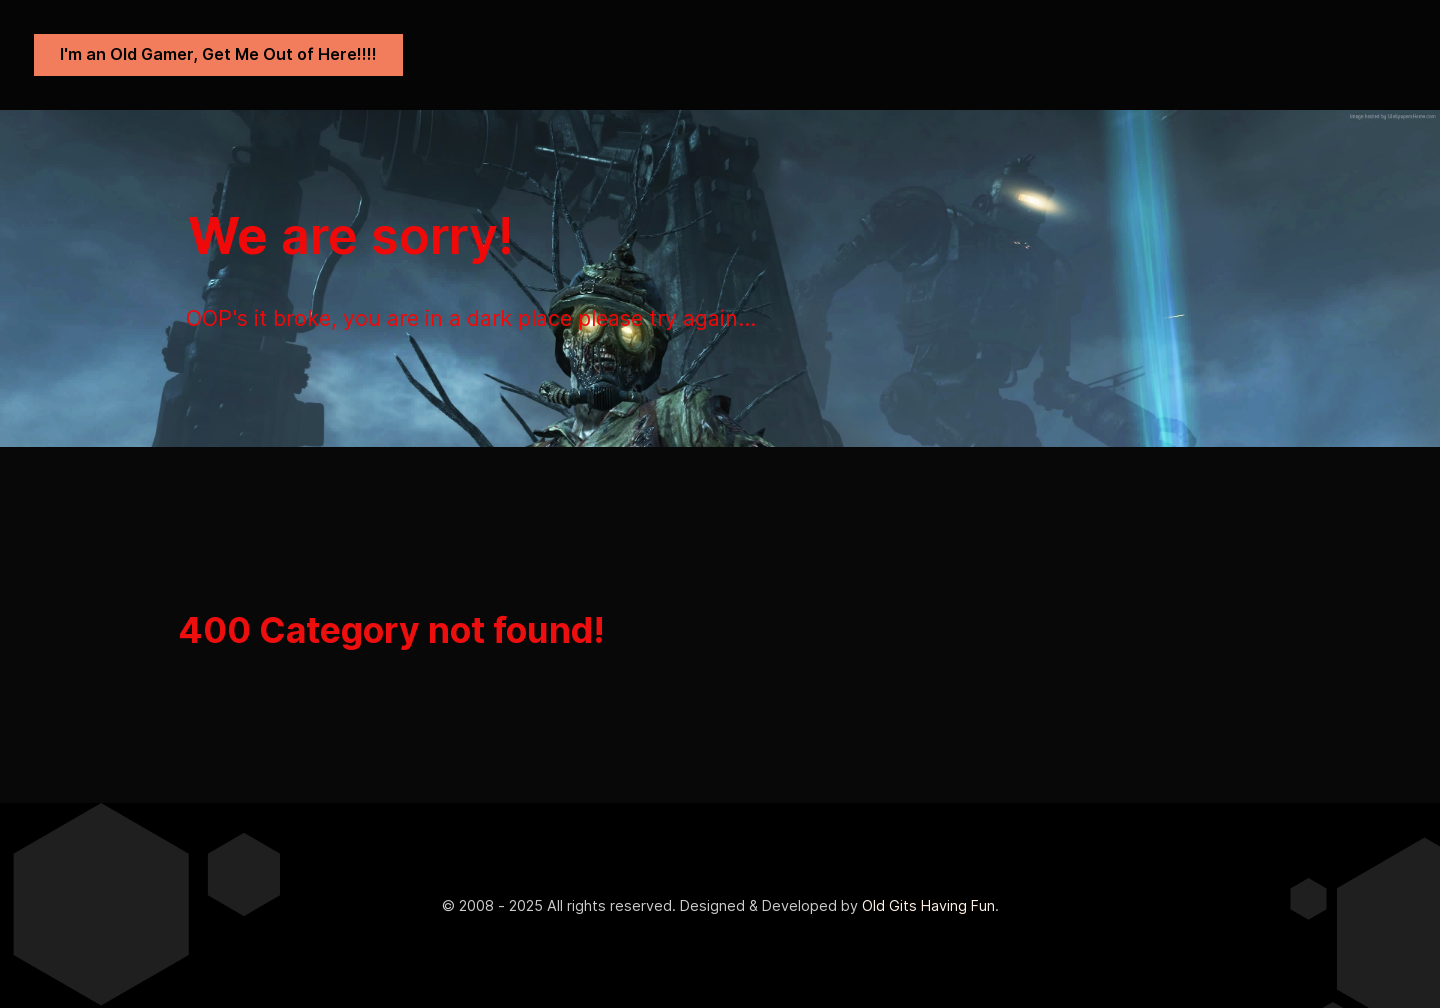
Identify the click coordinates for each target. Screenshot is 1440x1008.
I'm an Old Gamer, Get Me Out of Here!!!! (218, 54)
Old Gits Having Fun (928, 905)
